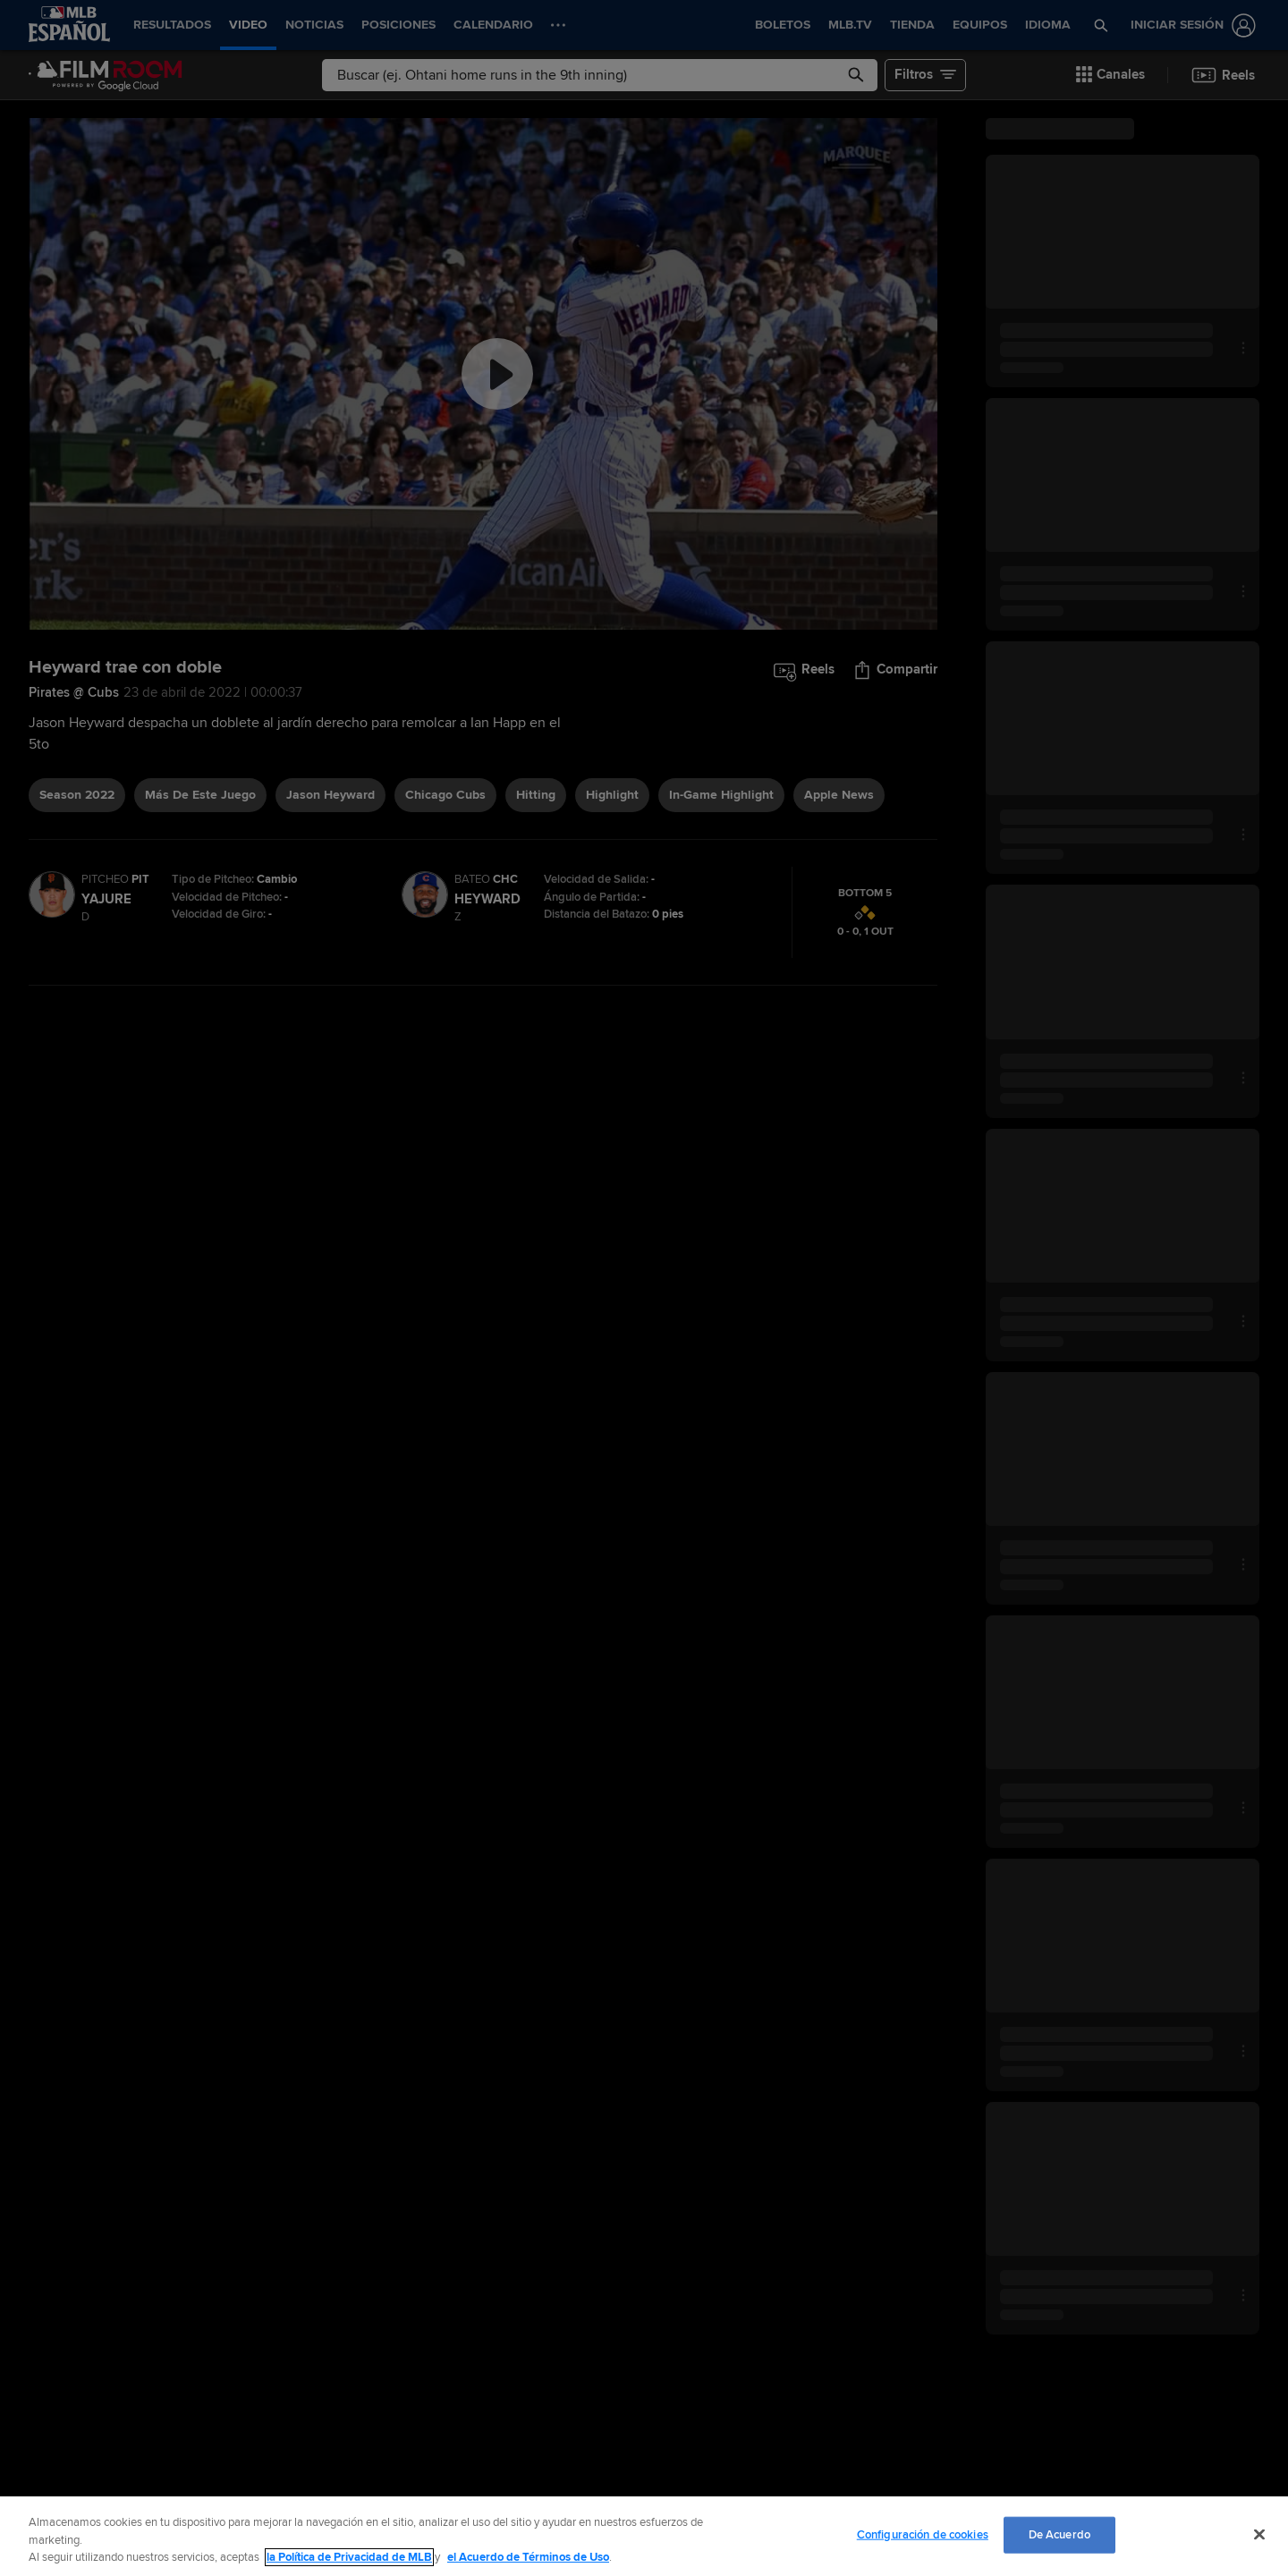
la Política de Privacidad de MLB (349, 2557)
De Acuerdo (1059, 2534)
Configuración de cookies (922, 2534)
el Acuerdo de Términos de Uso (528, 2557)
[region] (644, 2536)
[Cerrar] (1259, 2534)
